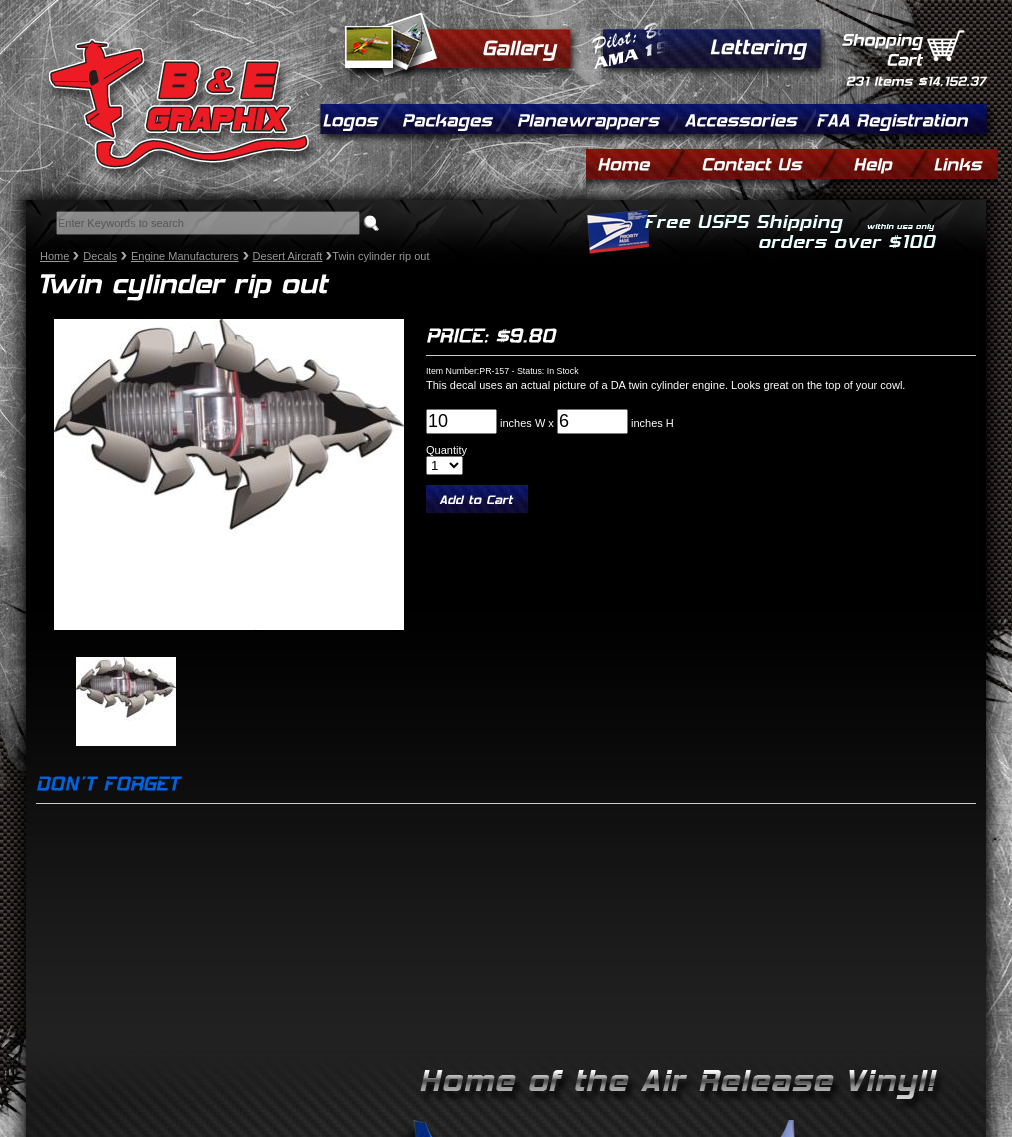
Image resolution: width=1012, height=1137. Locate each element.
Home (54, 256)
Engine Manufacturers (185, 256)
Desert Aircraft (288, 256)
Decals (100, 256)
